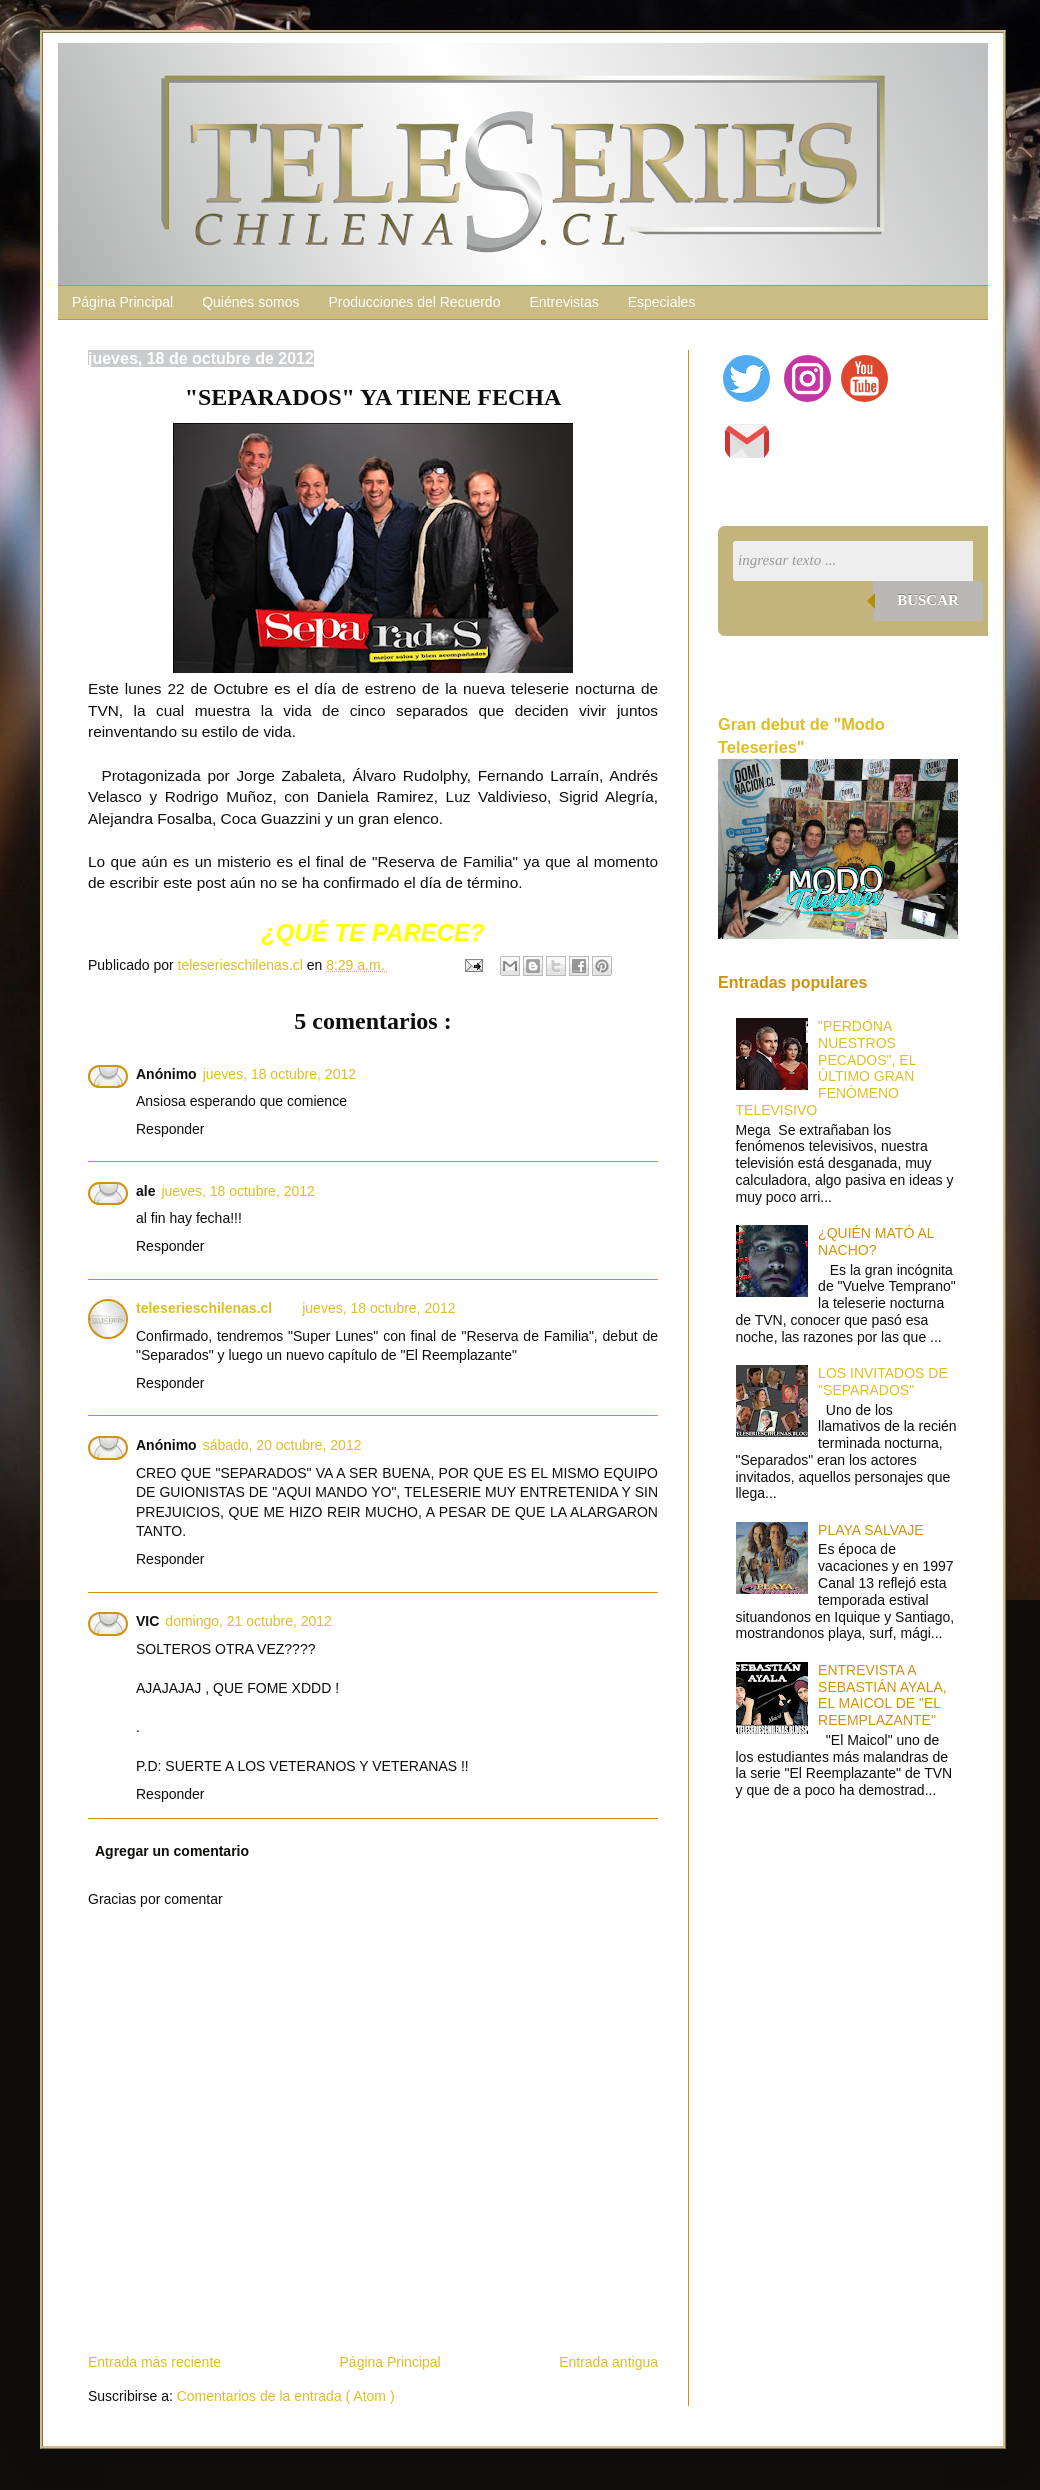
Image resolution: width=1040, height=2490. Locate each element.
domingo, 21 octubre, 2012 (248, 1621)
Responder (170, 1129)
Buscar (928, 600)
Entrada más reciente (154, 2362)
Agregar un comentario (172, 1851)
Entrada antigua (608, 2362)
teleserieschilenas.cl (204, 1308)
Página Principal (122, 302)
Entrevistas (563, 302)
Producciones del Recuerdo (414, 302)
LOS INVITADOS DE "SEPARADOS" (883, 1381)
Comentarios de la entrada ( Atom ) (286, 2396)
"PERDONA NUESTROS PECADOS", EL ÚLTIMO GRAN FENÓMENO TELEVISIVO (826, 1068)
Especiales (662, 302)
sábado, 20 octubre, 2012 (282, 1445)
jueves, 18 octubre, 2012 (279, 1074)
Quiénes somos (250, 302)
